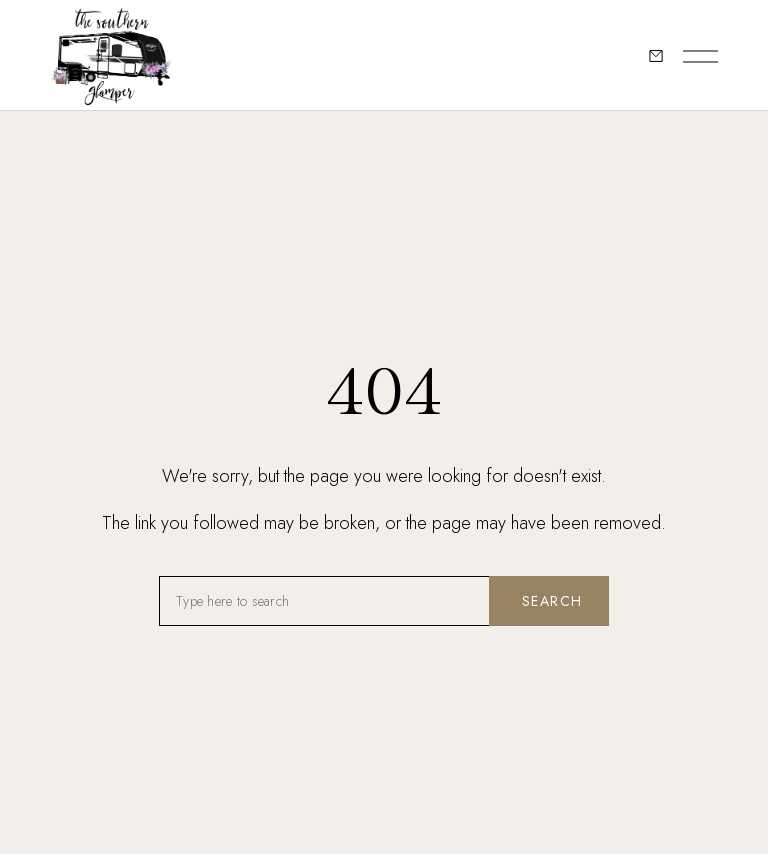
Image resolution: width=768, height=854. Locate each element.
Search (552, 601)
